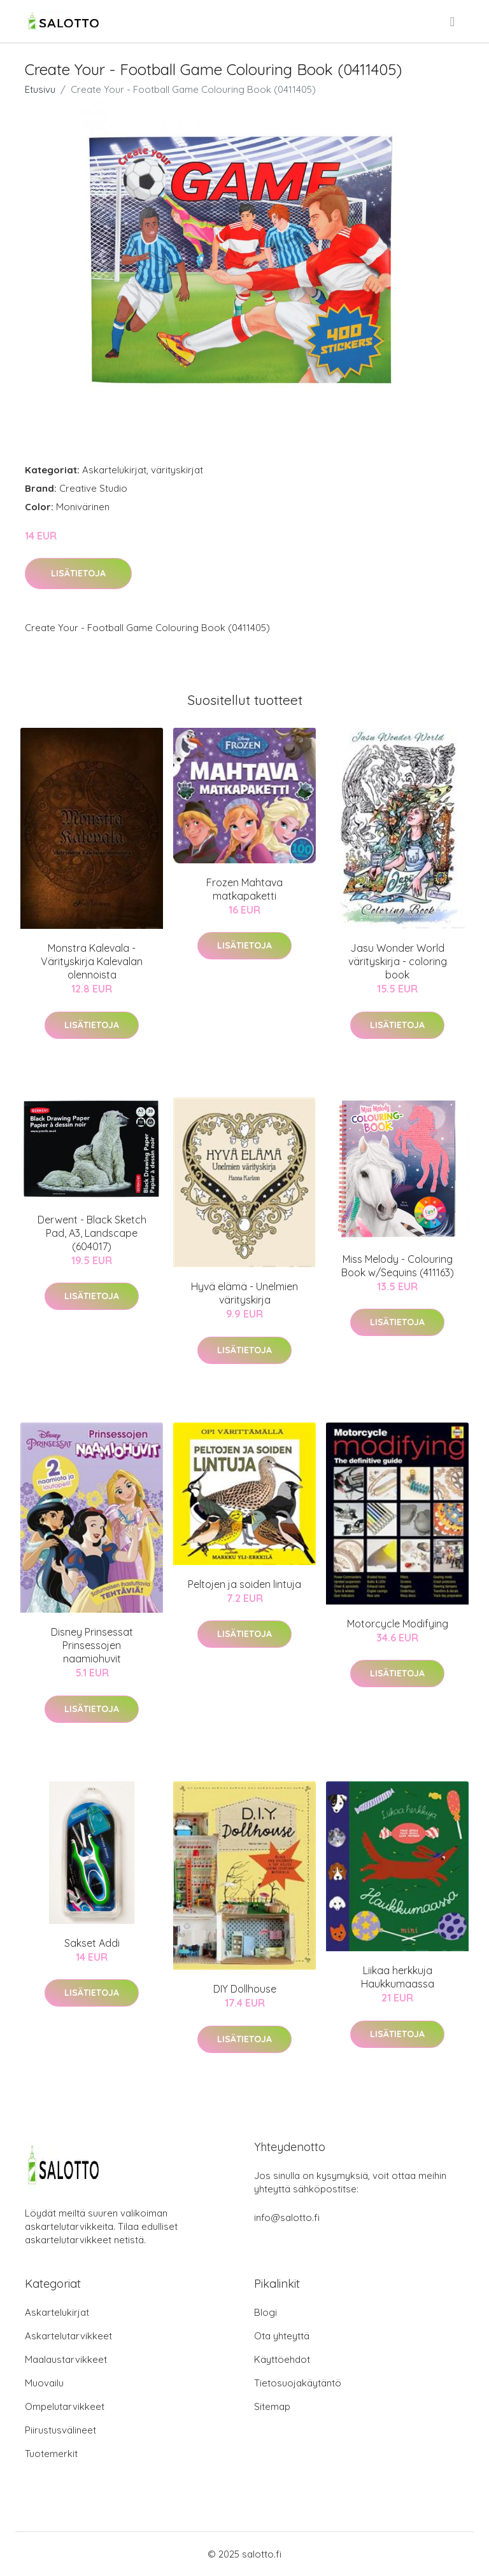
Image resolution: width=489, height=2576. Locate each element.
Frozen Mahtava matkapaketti (244, 889)
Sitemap (272, 2406)
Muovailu (44, 2383)
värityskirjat (177, 470)
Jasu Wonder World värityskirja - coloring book (397, 961)
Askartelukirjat (114, 470)
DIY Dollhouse (244, 1988)
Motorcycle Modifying (397, 1623)
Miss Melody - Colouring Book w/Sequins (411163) (397, 1266)
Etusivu (40, 89)
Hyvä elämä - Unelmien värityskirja (244, 1293)
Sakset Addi (92, 1943)
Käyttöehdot (282, 2359)
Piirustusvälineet (60, 2430)
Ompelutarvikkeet (64, 2406)
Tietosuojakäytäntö (297, 2383)
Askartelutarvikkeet (68, 2336)
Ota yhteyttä (281, 2336)
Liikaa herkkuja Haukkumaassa (397, 1977)
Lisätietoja (78, 573)
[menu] (453, 22)
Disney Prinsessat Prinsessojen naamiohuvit (92, 1645)
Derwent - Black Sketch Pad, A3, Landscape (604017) (92, 1233)
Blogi (265, 2312)
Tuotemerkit (51, 2453)
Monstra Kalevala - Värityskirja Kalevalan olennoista (92, 961)
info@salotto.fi (287, 2217)
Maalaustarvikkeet (66, 2359)
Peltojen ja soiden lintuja (244, 1584)
